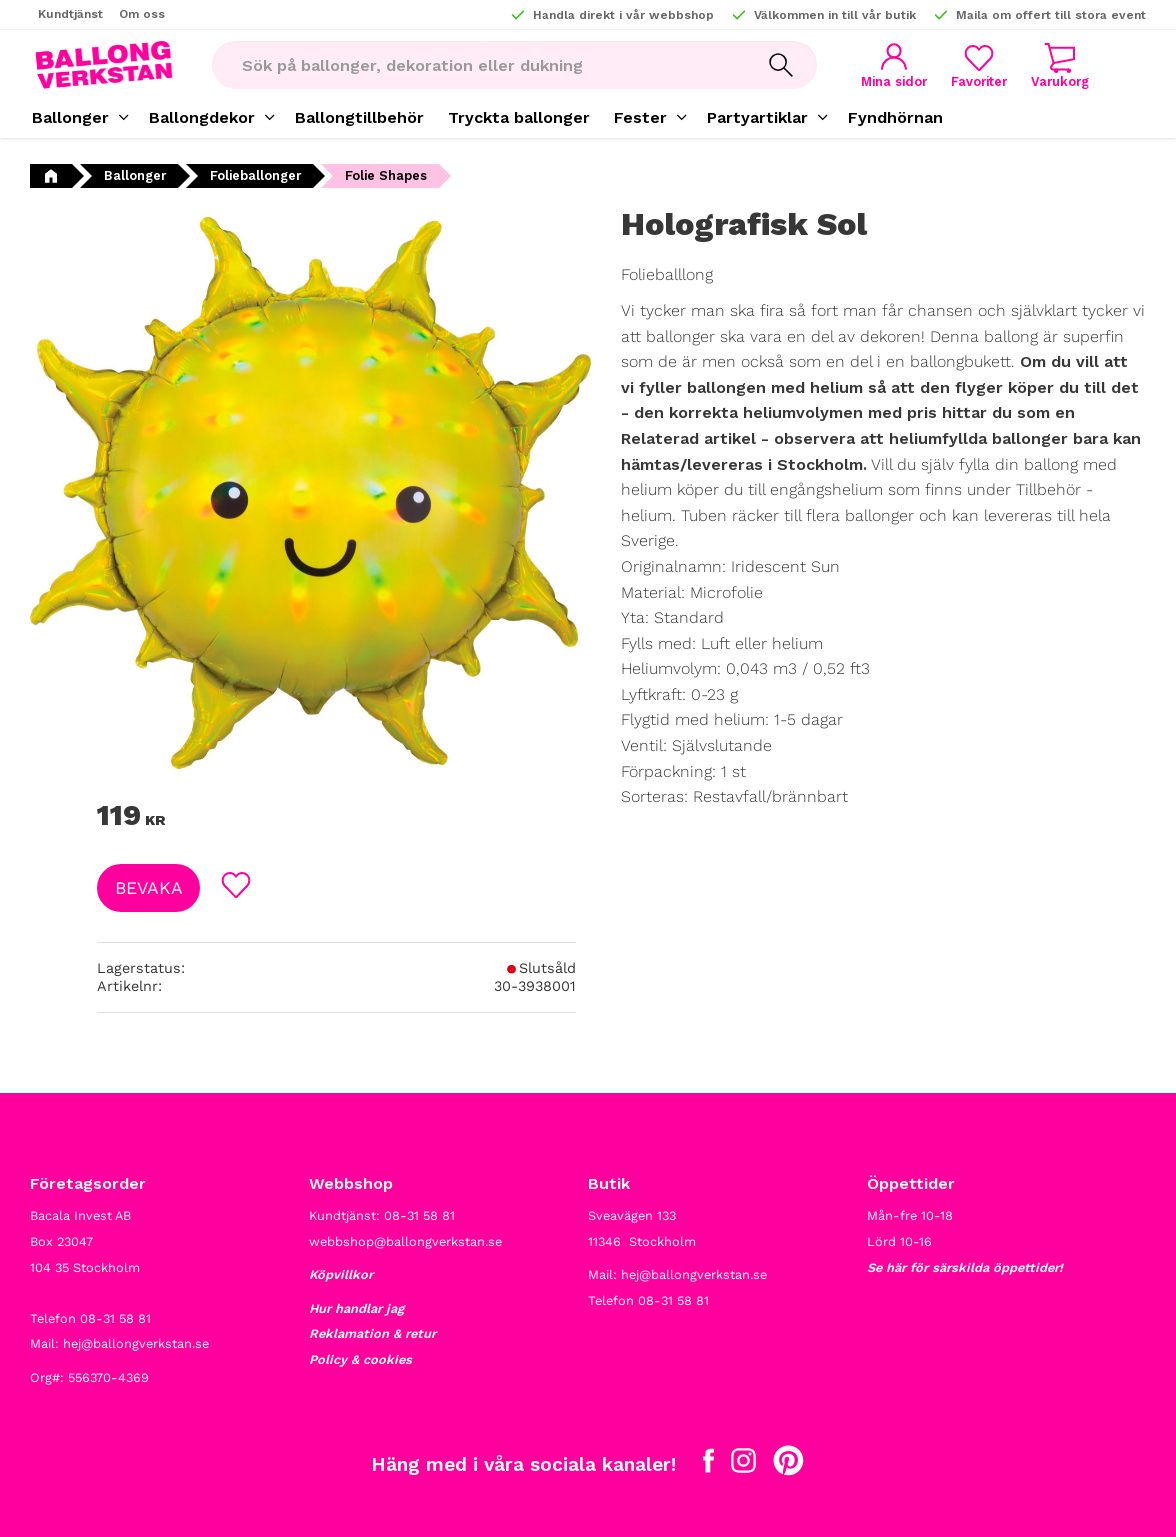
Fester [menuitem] (640, 117)
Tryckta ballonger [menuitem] (519, 117)
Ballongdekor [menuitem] (202, 117)
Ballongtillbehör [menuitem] (359, 117)
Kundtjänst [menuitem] (70, 14)
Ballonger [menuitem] (70, 117)
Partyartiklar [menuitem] (757, 117)
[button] (979, 65)
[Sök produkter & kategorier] (478, 65)
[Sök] (781, 65)
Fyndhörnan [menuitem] (895, 117)
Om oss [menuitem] (142, 14)
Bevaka (149, 888)
